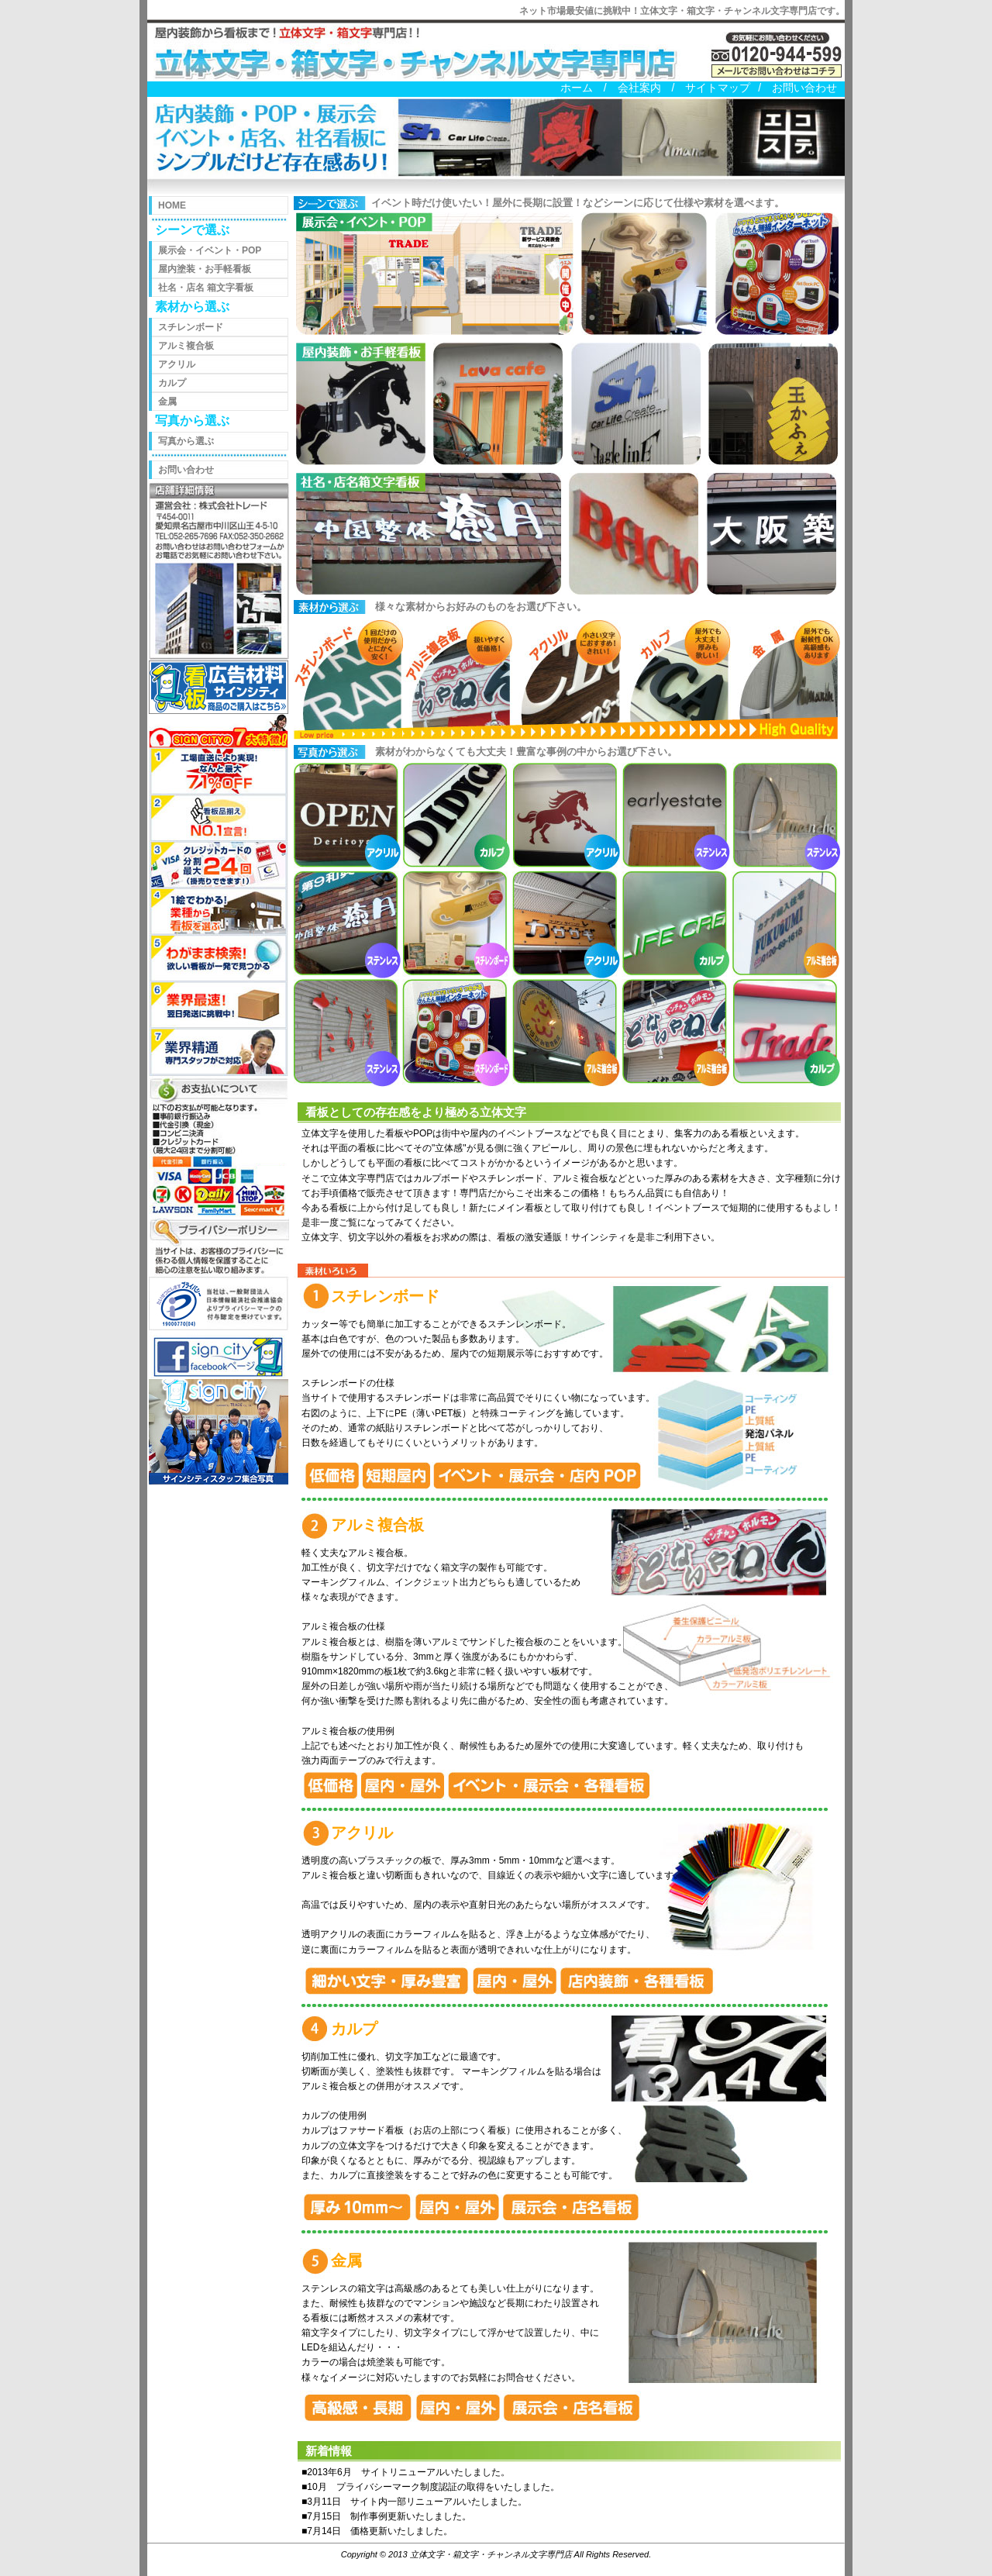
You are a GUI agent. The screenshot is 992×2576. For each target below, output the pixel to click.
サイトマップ (717, 87)
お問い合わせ (804, 87)
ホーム (576, 87)
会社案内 (639, 87)
